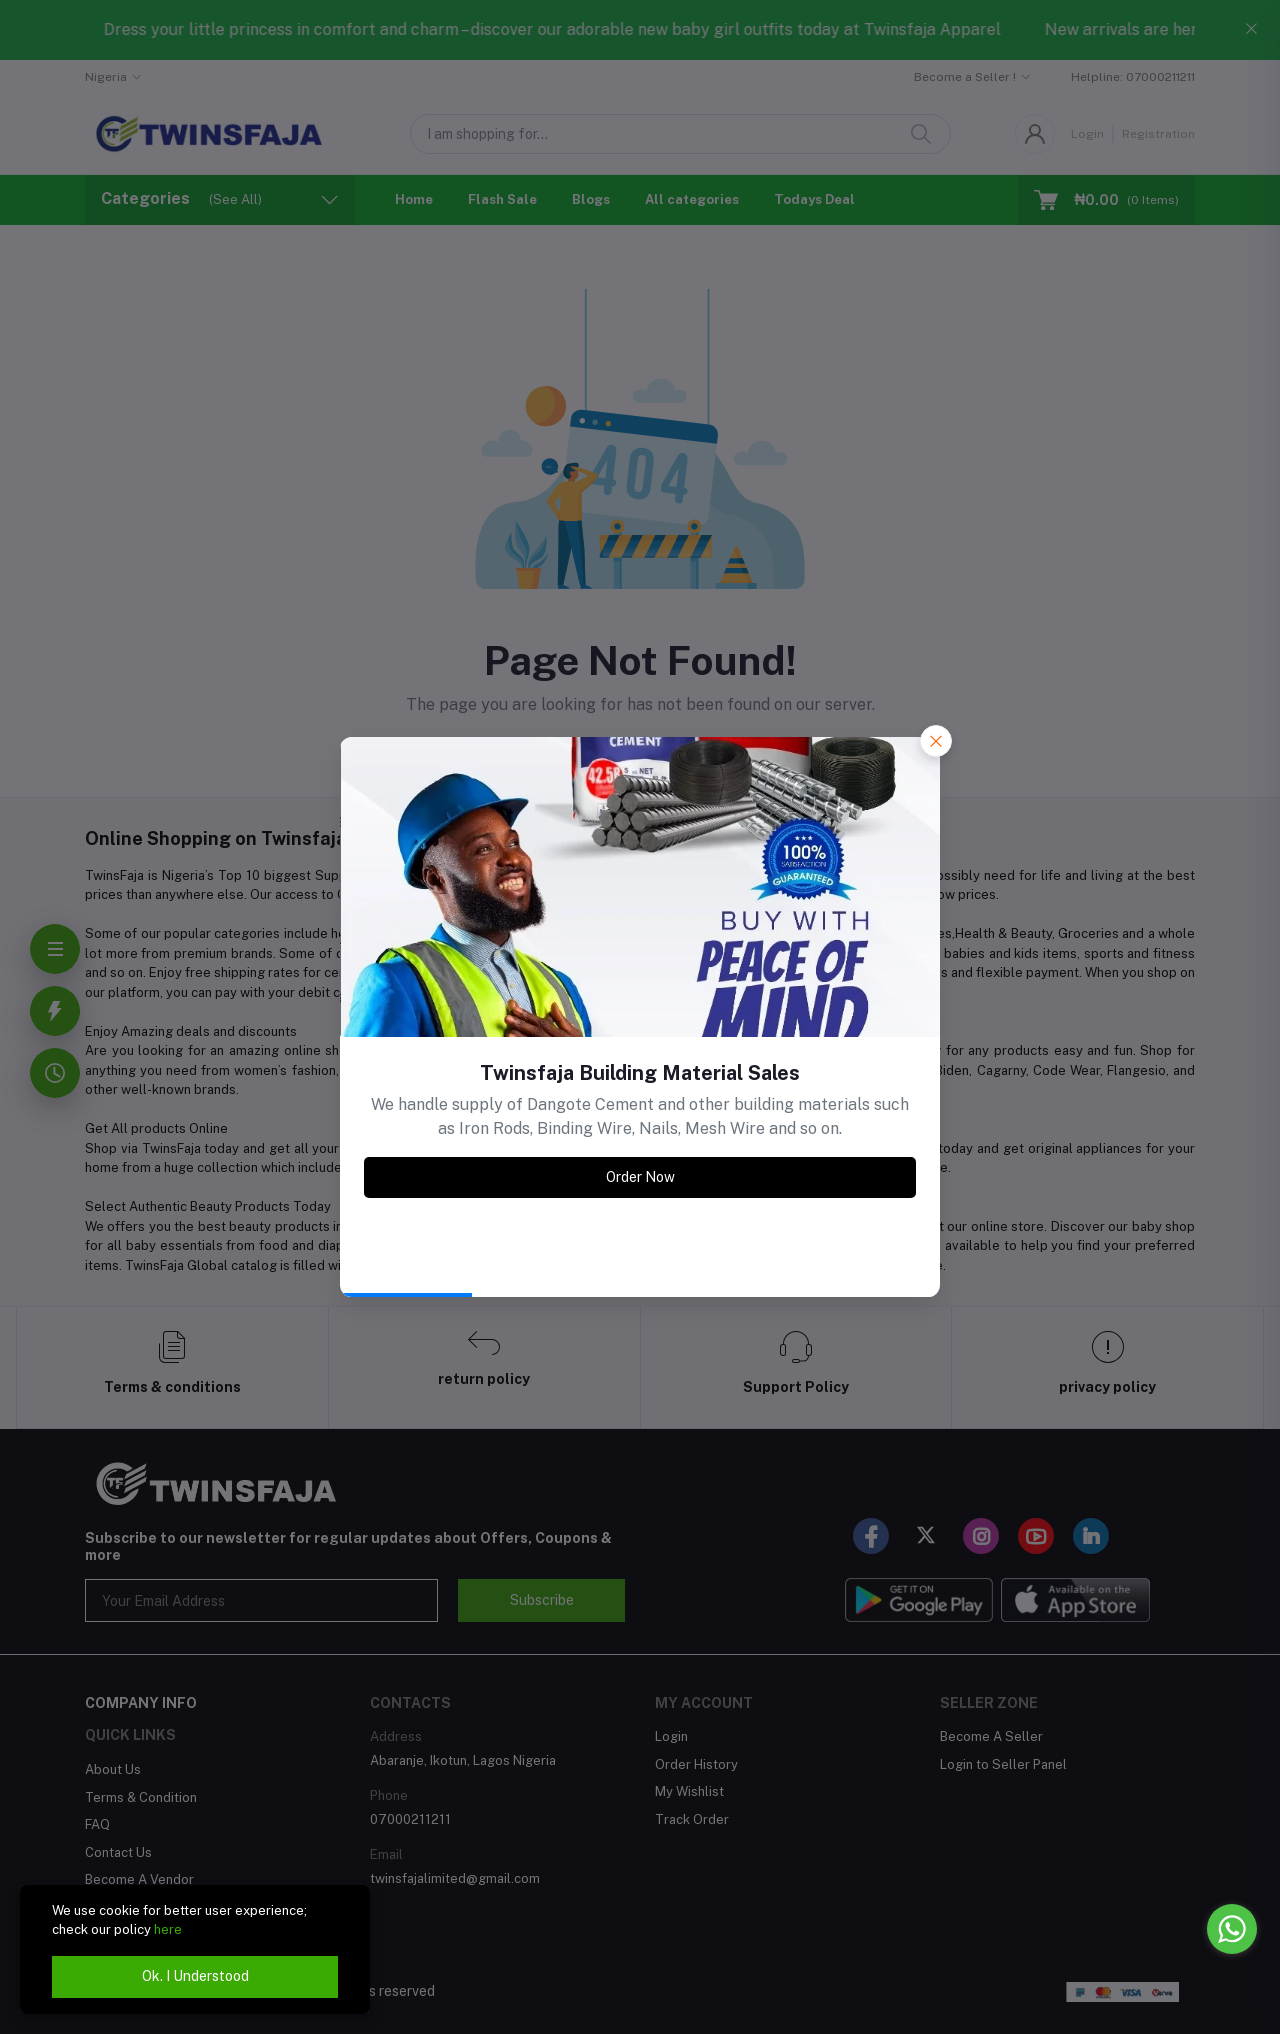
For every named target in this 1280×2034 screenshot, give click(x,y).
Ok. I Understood (195, 1976)
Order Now (640, 1177)
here (168, 1929)
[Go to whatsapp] (1232, 1929)
